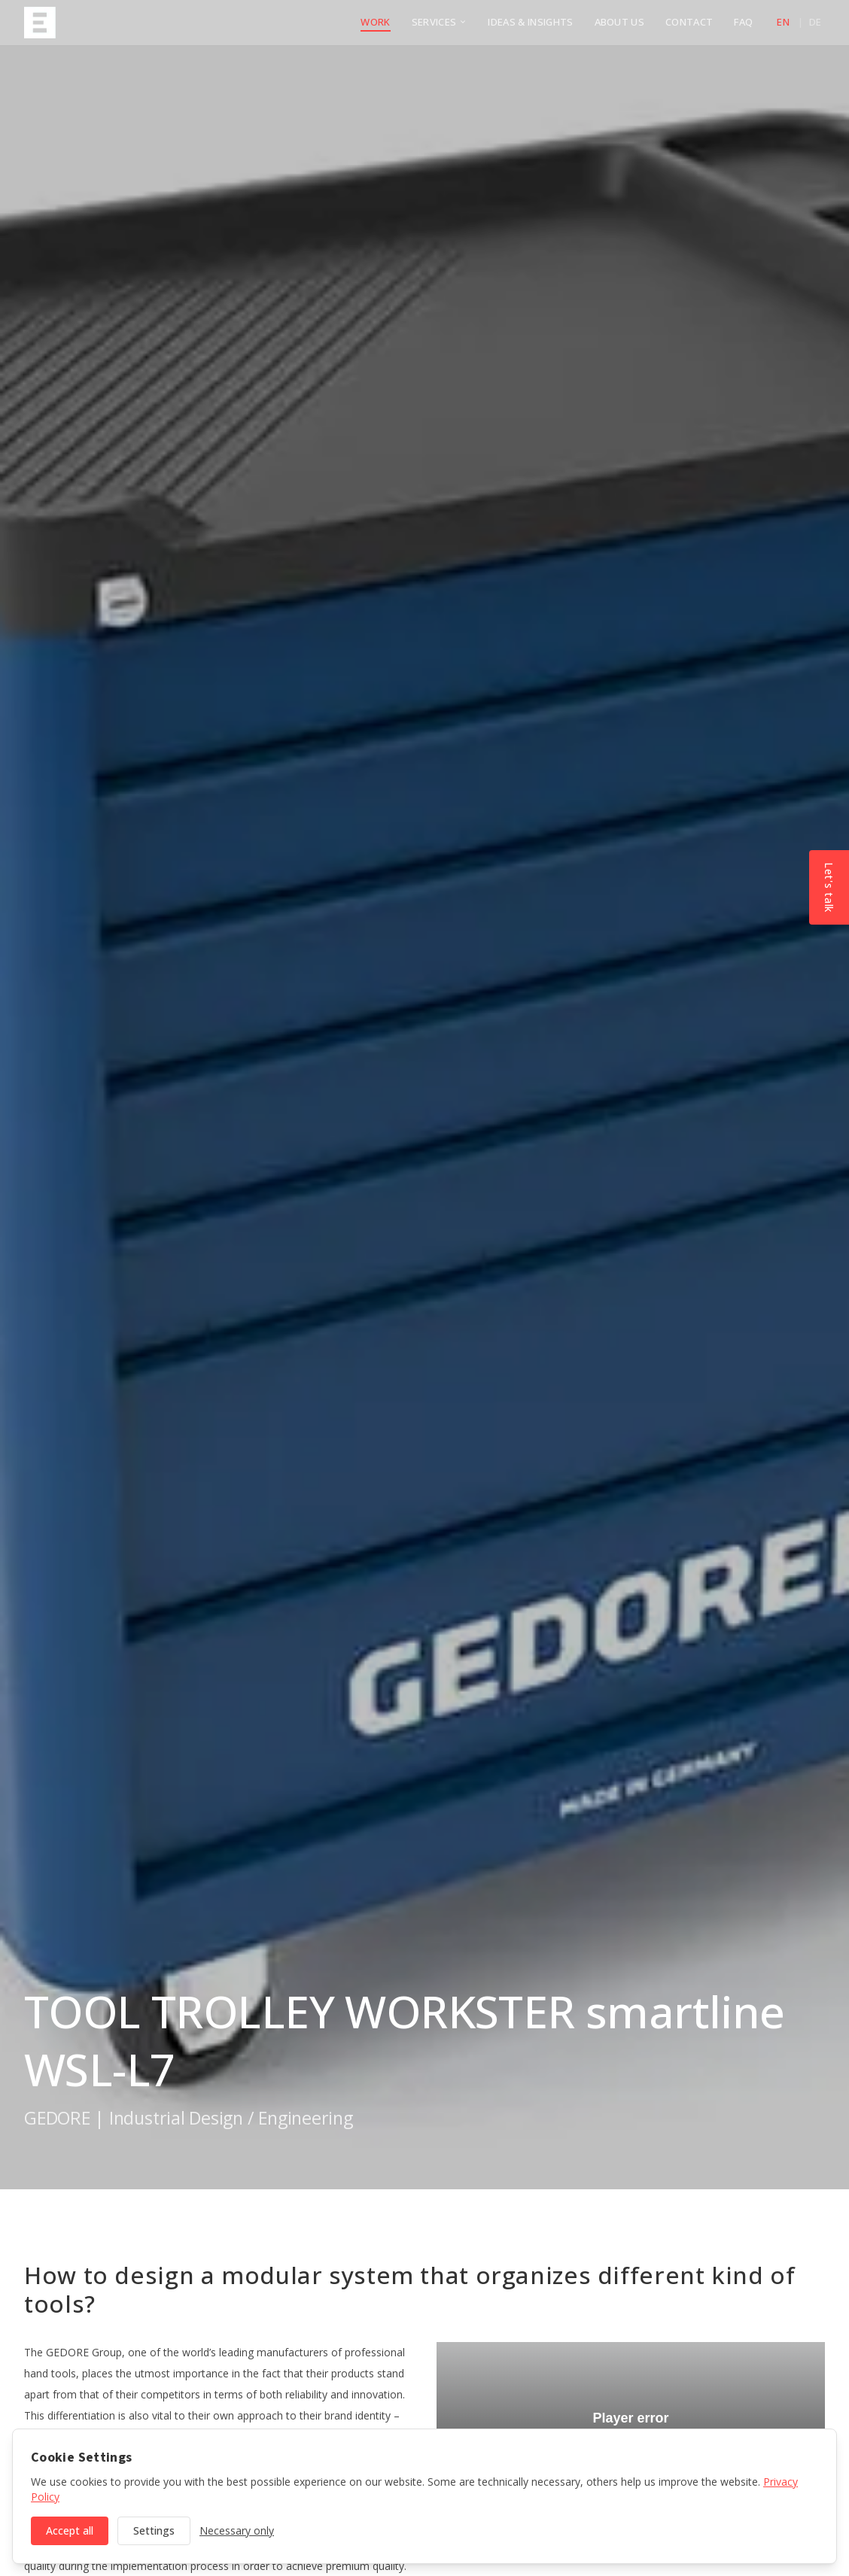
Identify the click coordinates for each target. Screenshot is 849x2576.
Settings (154, 2530)
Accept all (69, 2530)
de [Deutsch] (815, 22)
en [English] (783, 22)
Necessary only (236, 2530)
